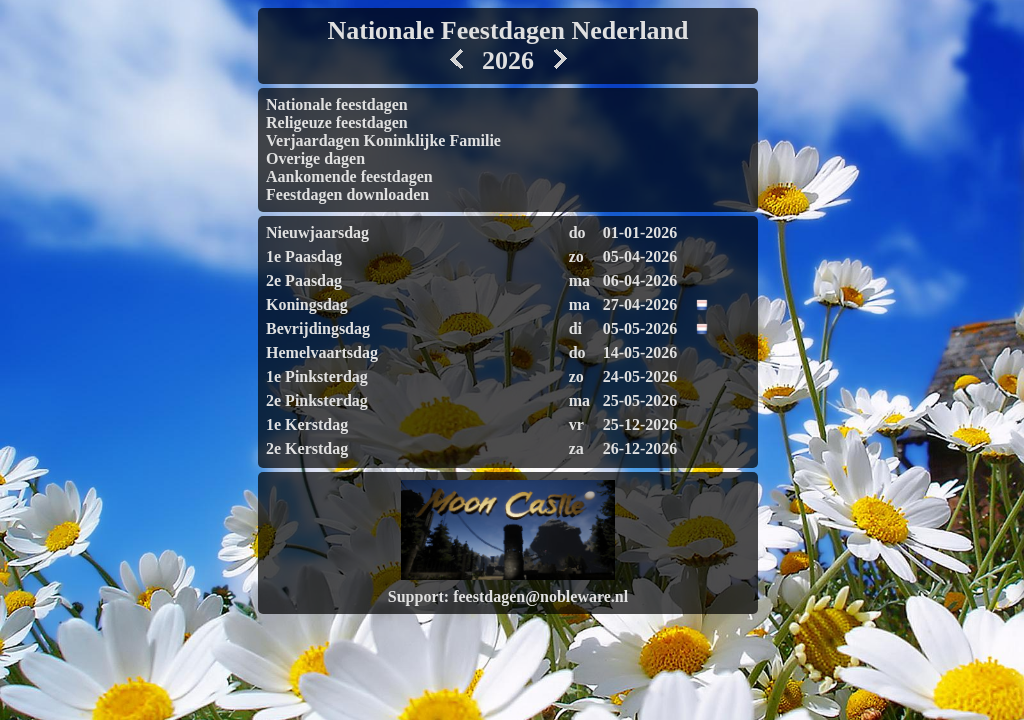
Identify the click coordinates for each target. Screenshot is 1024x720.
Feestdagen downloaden (347, 194)
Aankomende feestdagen (349, 176)
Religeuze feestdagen (337, 122)
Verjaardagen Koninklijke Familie (383, 140)
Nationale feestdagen (337, 104)
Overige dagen (315, 158)
